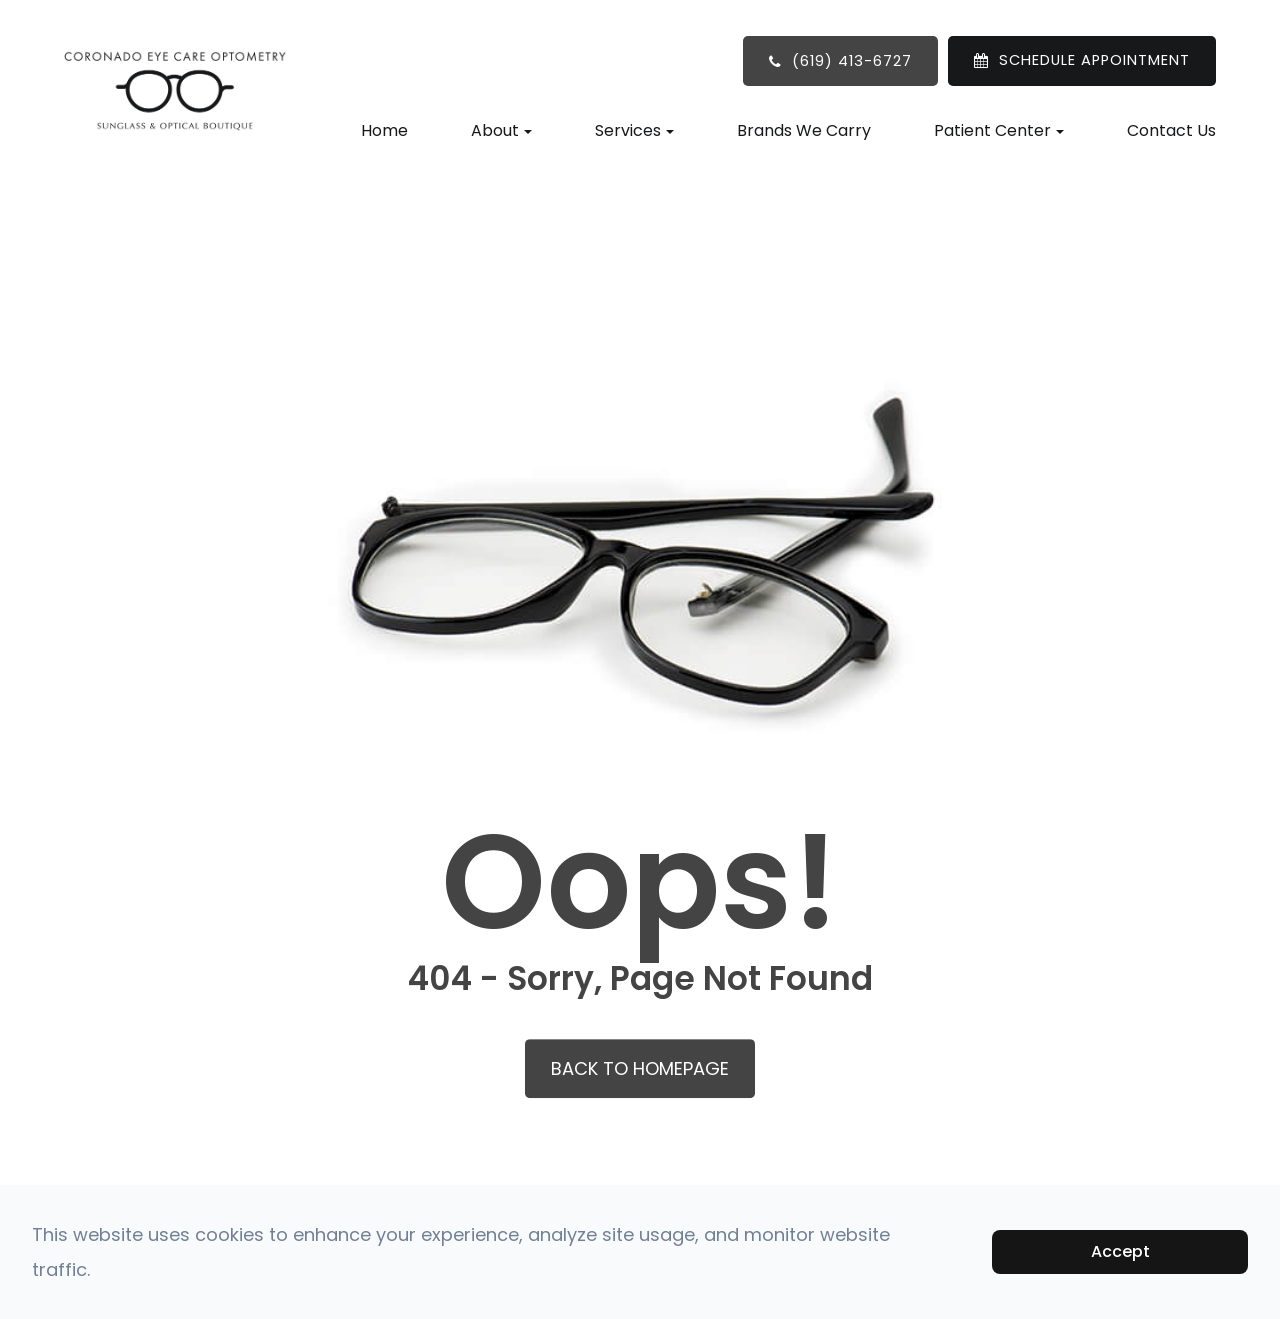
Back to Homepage (640, 1068)
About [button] (501, 130)
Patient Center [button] (999, 130)
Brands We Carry (804, 130)
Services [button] (634, 130)
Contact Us (1171, 130)
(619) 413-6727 (852, 61)
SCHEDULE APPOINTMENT (1094, 60)
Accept (1120, 1251)
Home (384, 130)
